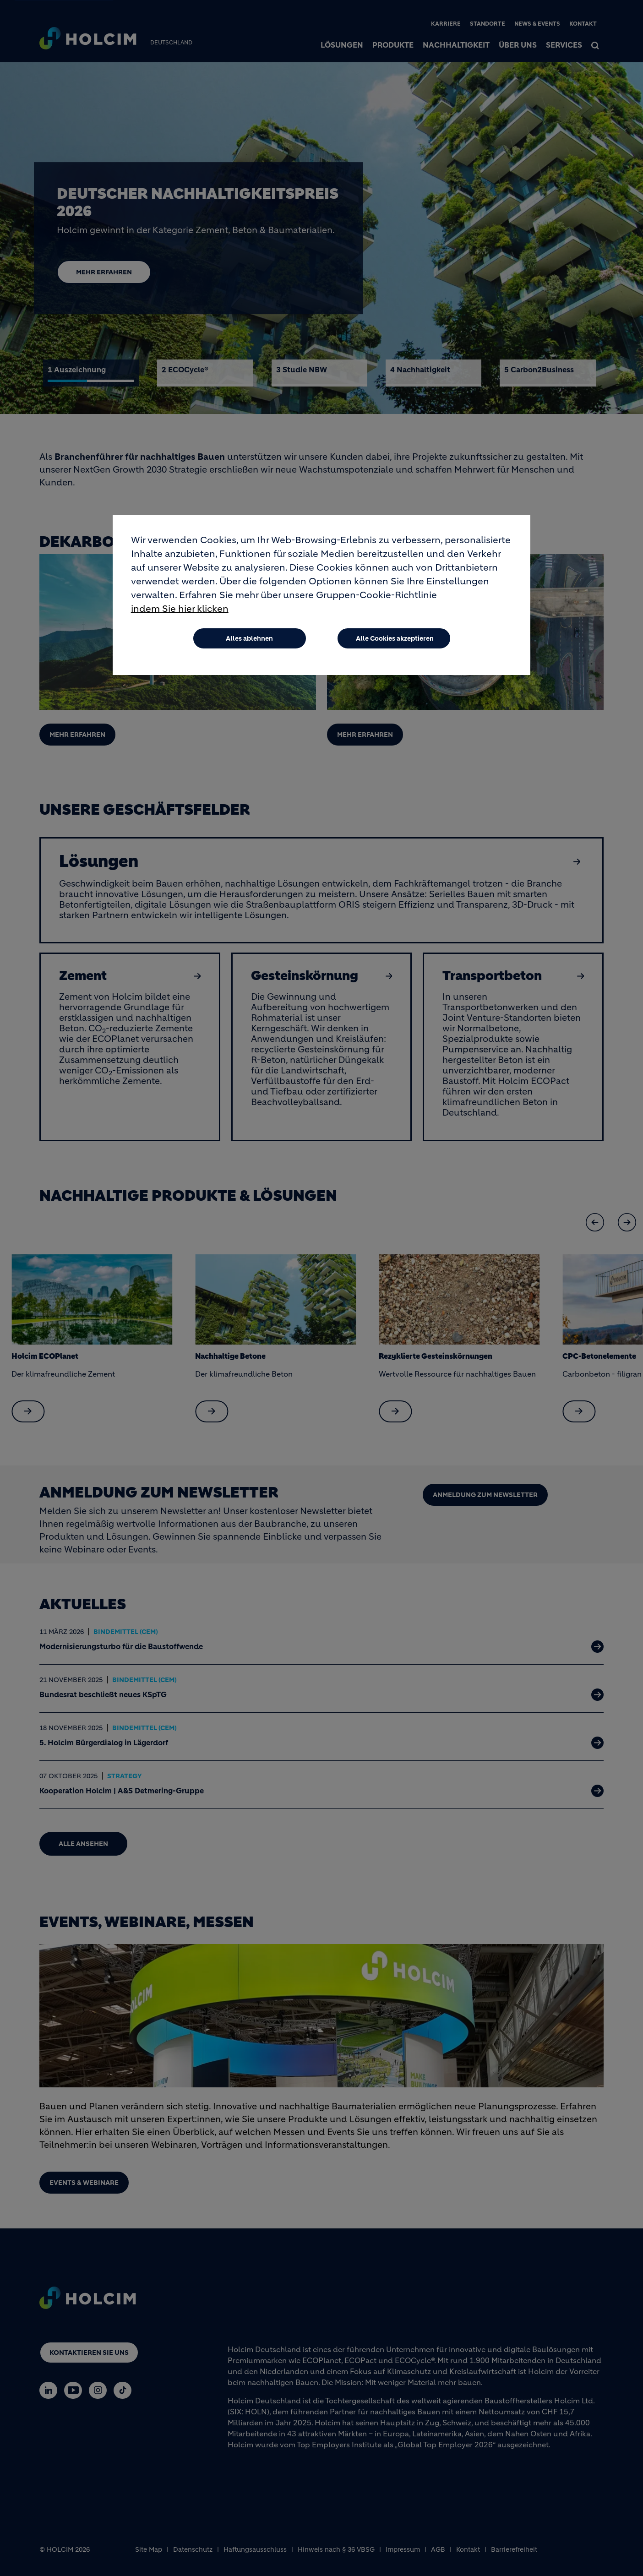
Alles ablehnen (249, 638)
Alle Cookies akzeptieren (395, 638)
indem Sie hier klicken (180, 609)
